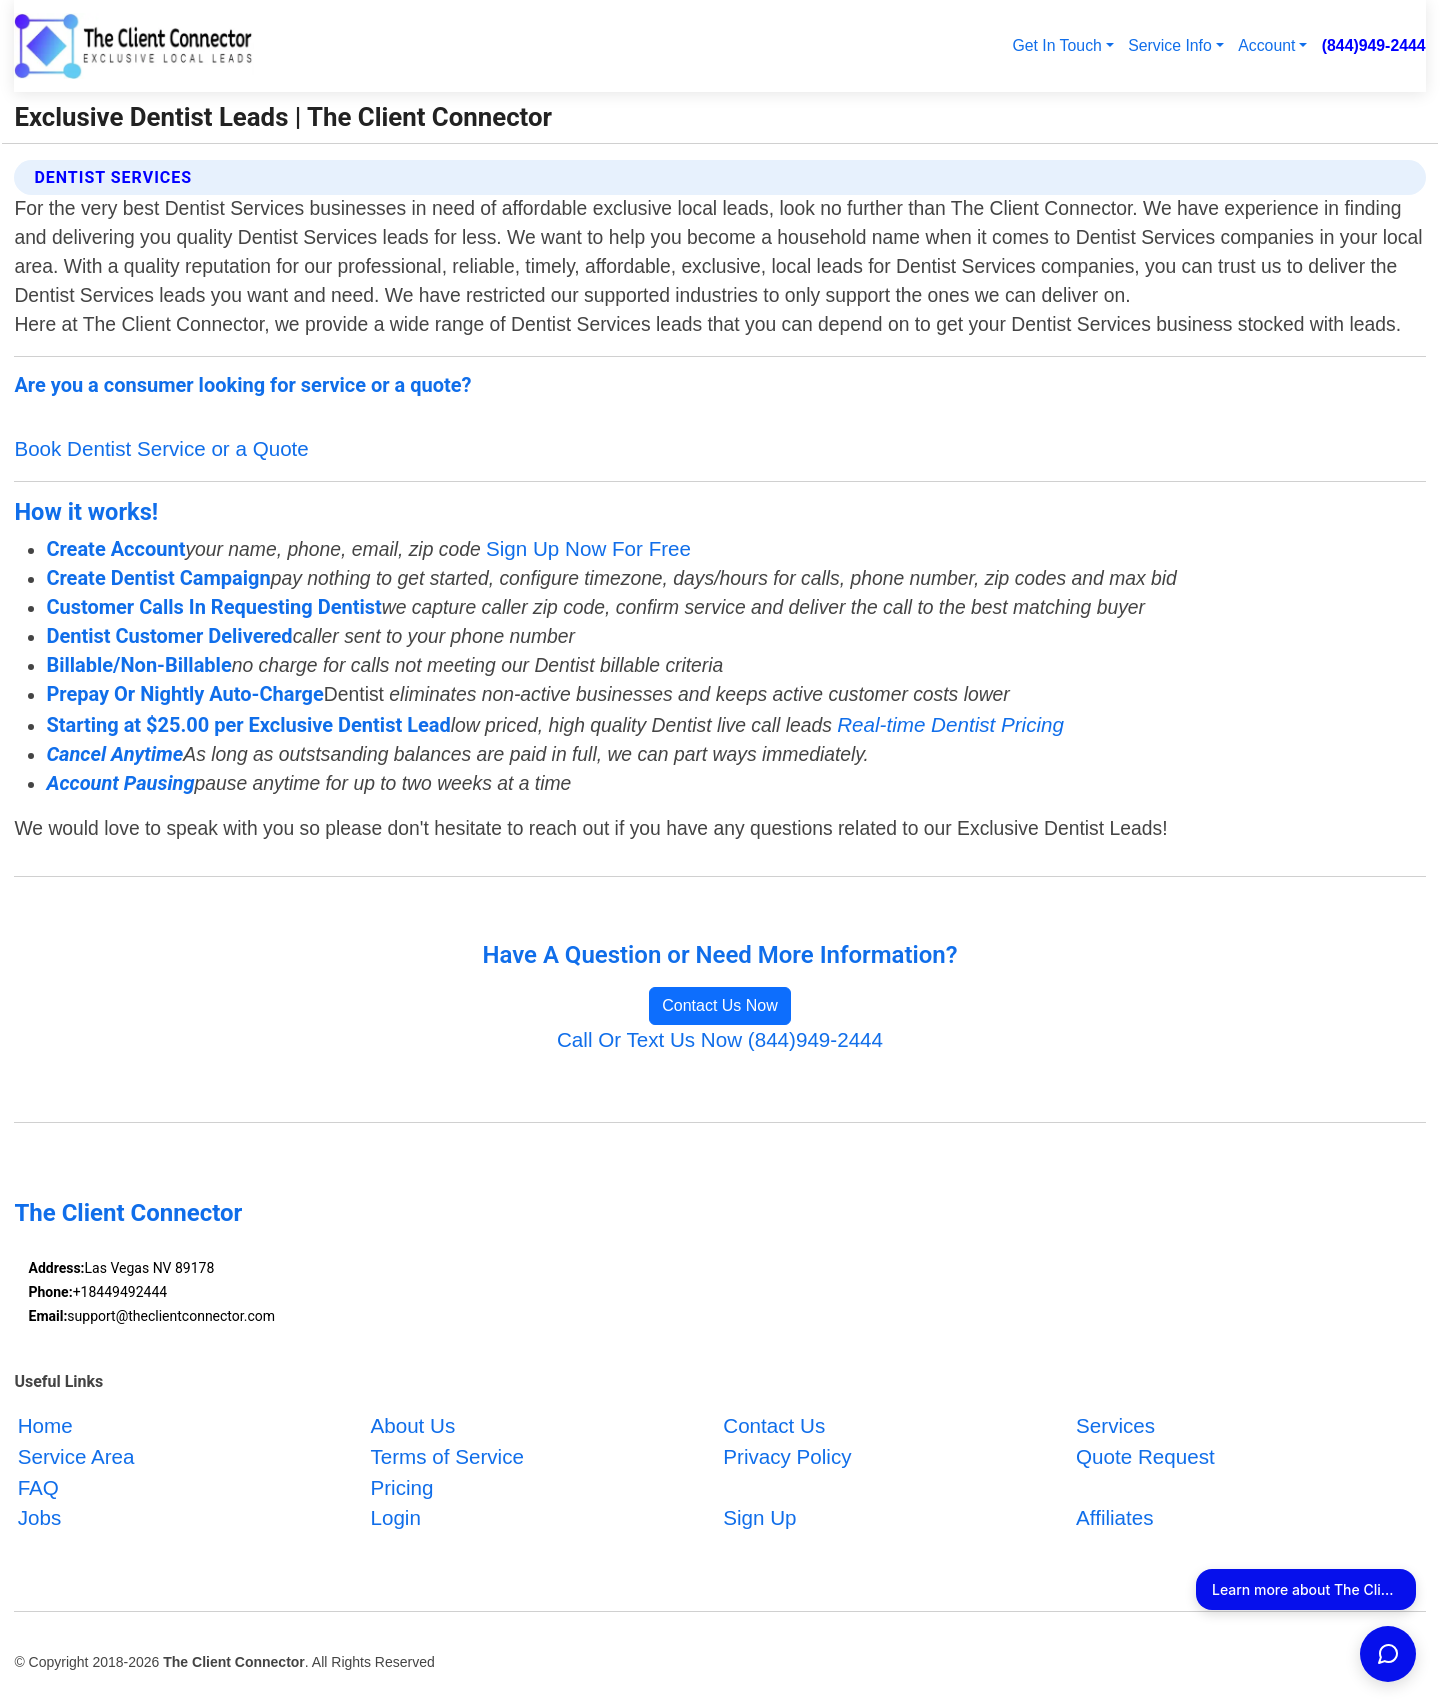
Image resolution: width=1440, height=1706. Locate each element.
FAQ (38, 1487)
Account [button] (1266, 45)
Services (1115, 1425)
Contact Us (774, 1425)
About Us (412, 1425)
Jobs (40, 1518)
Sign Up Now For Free (588, 548)
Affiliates (1115, 1518)
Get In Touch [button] (1056, 45)
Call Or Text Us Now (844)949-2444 (720, 1039)
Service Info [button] (1170, 45)
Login (395, 1518)
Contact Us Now (720, 1005)
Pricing (401, 1487)
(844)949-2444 (1374, 45)
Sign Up (759, 1518)
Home (45, 1425)
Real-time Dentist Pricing (950, 724)
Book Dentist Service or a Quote (161, 448)
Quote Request (1145, 1456)
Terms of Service (446, 1456)
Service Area (76, 1456)
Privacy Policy (787, 1456)
